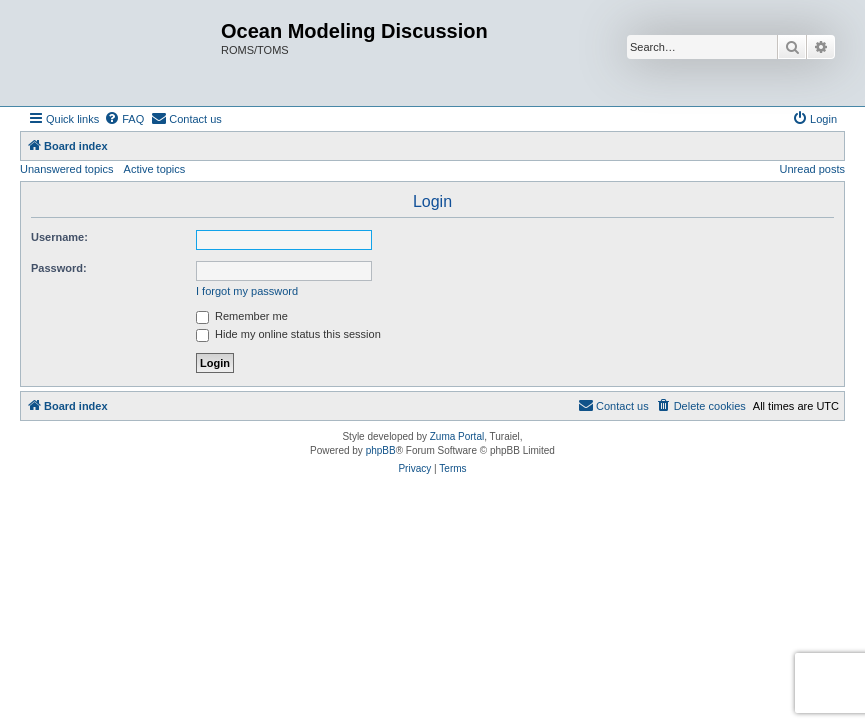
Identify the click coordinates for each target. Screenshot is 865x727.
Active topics (155, 169)
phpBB (381, 450)
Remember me (242, 316)
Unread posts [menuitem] (812, 169)
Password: (59, 268)
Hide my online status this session (288, 334)
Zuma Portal (457, 436)
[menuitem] (124, 119)
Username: (59, 237)
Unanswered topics (67, 169)
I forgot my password (247, 291)
